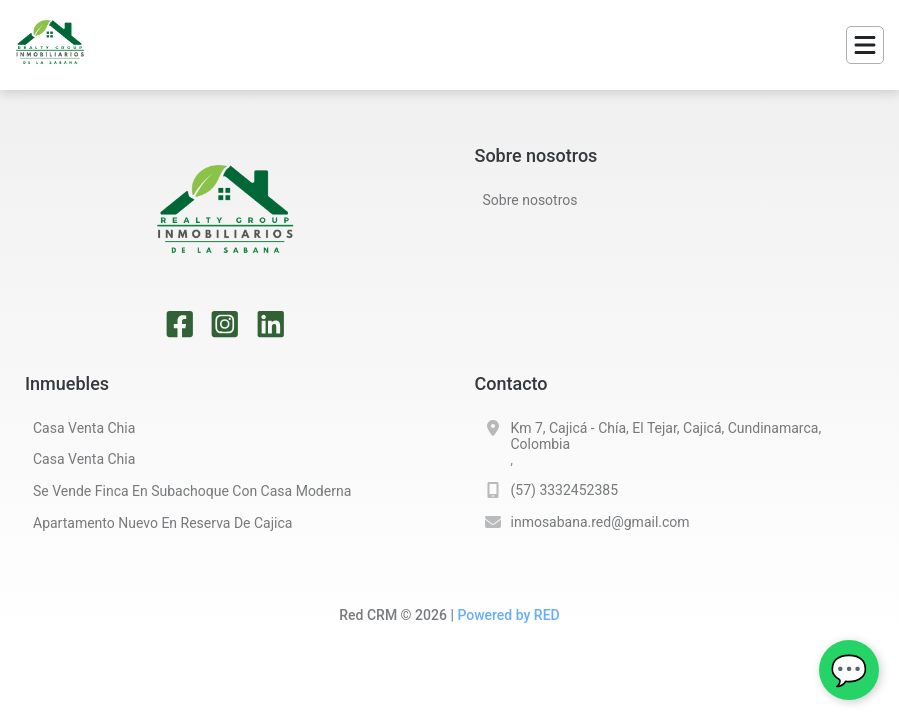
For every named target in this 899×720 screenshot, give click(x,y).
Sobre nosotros (530, 200)
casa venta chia (84, 428)
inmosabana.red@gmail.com (600, 522)
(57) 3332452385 (565, 490)
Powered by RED (508, 615)
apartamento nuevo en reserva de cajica (162, 523)
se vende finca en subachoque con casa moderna (192, 491)
